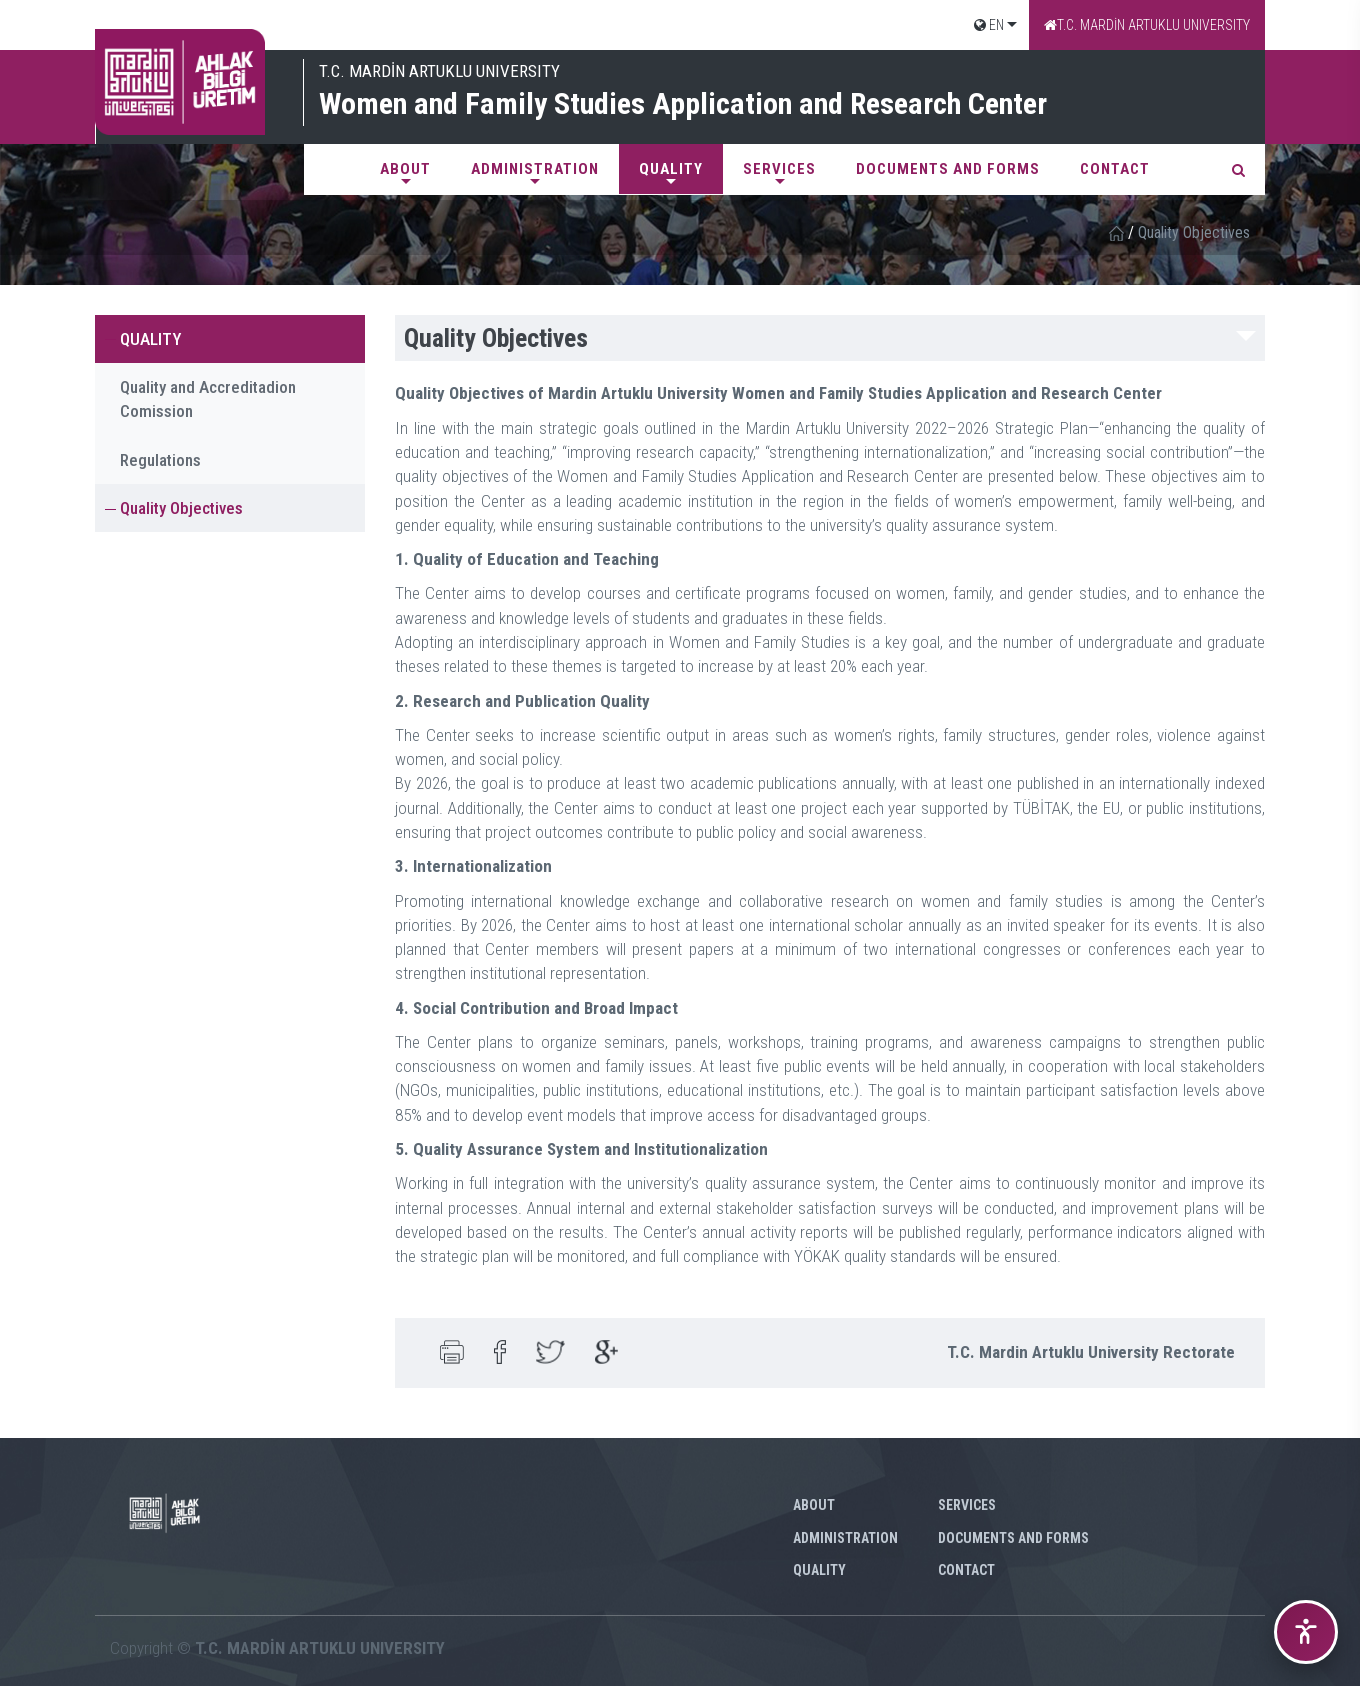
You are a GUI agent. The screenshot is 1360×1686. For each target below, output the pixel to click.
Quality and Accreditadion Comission (208, 399)
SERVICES (779, 169)
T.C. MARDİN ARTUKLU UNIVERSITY (1147, 25)
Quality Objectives (181, 508)
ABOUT (405, 169)
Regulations (160, 460)
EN (989, 25)
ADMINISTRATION (535, 169)
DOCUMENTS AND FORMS (948, 169)
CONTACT (1115, 169)
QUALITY (671, 169)
